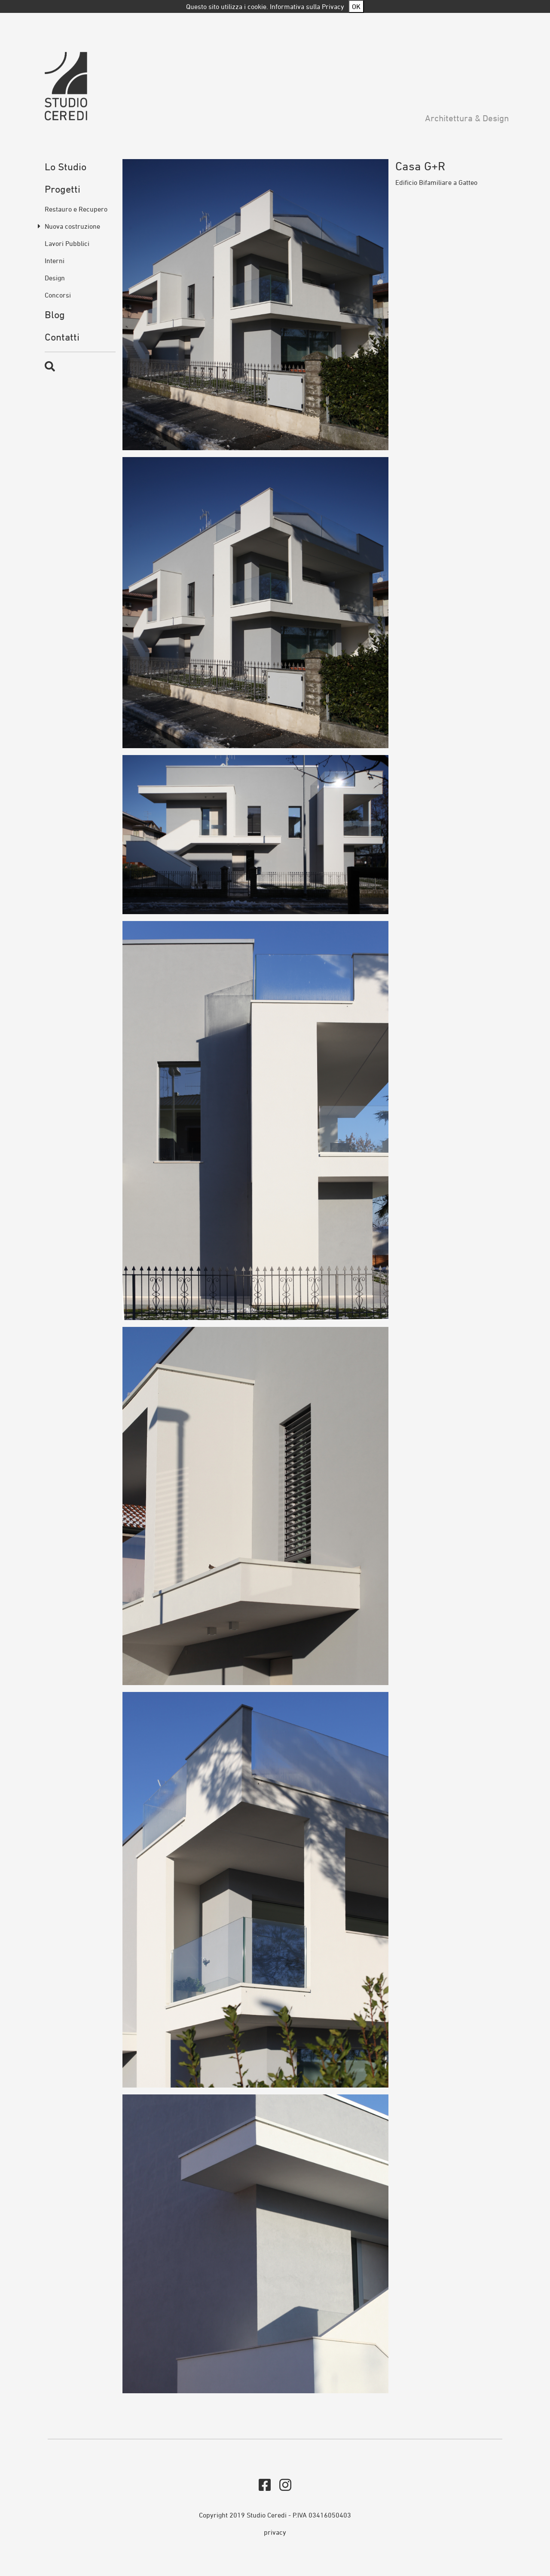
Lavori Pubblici (67, 243)
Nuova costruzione (72, 226)
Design (55, 278)
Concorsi (58, 295)
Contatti (62, 337)
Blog (55, 314)
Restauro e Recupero (76, 209)
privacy (275, 2532)
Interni (54, 260)
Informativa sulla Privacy (307, 6)
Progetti (62, 189)
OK (356, 6)
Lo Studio (65, 166)
